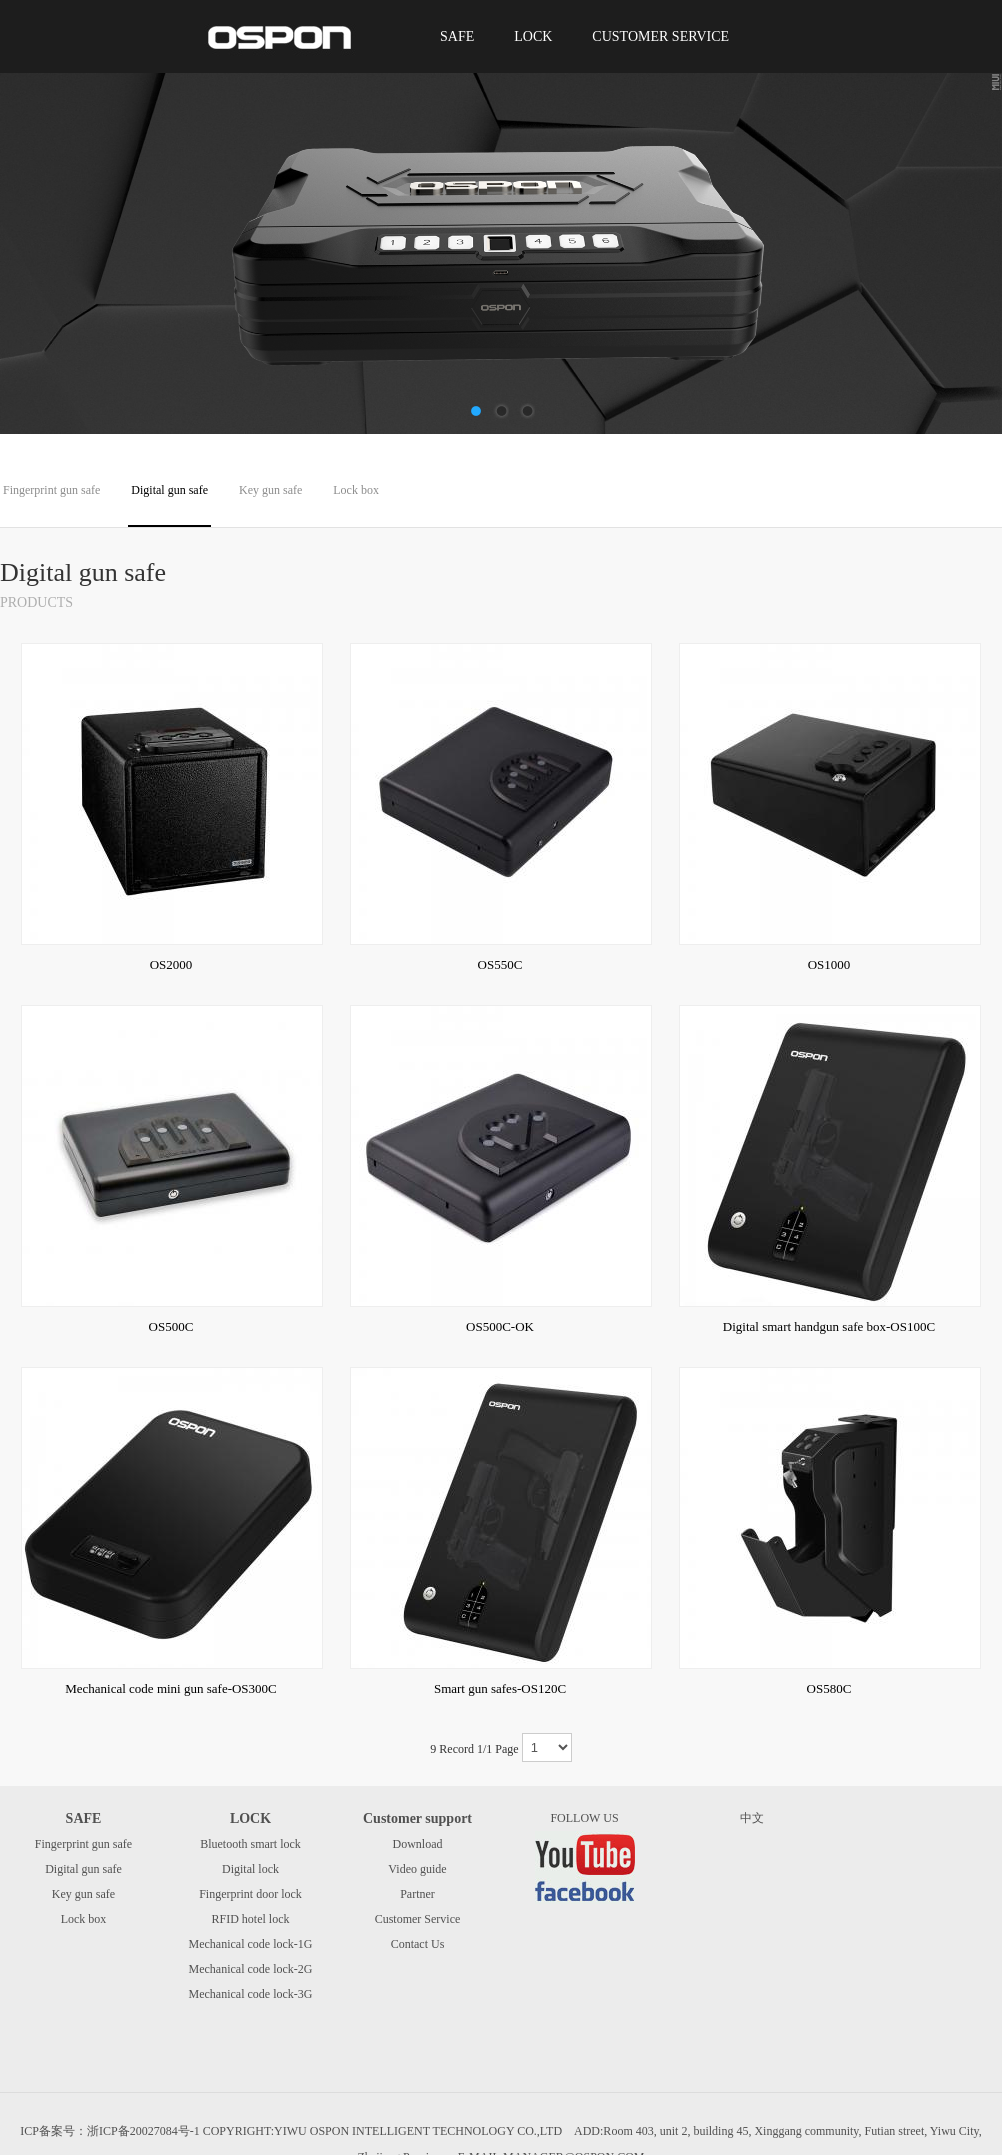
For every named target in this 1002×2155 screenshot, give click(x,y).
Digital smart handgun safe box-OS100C (829, 1326)
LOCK (533, 36)
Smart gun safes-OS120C (500, 1688)
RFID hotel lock (251, 1919)
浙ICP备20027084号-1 (143, 2131)
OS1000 (829, 964)
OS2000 (171, 964)
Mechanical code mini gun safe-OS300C (171, 1688)
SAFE (457, 36)
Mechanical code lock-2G (251, 1969)
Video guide (417, 1869)
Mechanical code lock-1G (251, 1944)
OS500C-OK (500, 1326)
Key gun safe (270, 490)
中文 (752, 1818)
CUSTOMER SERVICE (660, 36)
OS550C (500, 964)
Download (418, 1844)
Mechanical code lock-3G (251, 1994)
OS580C (829, 1688)
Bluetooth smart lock (250, 1844)
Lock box (356, 490)
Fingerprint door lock (250, 1894)
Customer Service (418, 1919)
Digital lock (250, 1869)
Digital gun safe (169, 490)
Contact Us (418, 1944)
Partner (417, 1894)
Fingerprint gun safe (51, 490)
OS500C (171, 1326)
